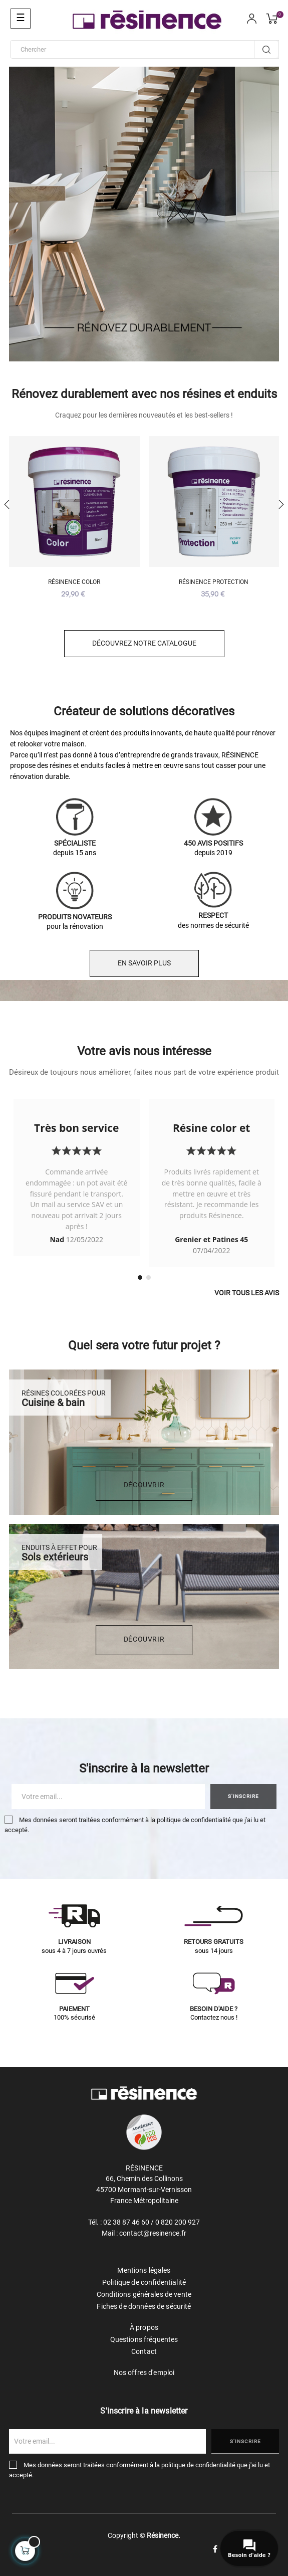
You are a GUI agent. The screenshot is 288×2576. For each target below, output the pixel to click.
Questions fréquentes (144, 2339)
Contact (144, 2351)
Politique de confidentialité (144, 2282)
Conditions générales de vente (144, 2294)
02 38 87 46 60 (126, 2222)
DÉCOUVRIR (144, 1485)
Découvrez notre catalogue (144, 643)
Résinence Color (74, 581)
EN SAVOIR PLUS (144, 963)
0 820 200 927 (177, 2222)
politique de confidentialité (194, 1820)
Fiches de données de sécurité (144, 2306)
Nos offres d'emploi (144, 2372)
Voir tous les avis (246, 1293)
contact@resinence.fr (152, 2233)
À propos (144, 2327)
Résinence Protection (213, 581)
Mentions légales (143, 2270)
